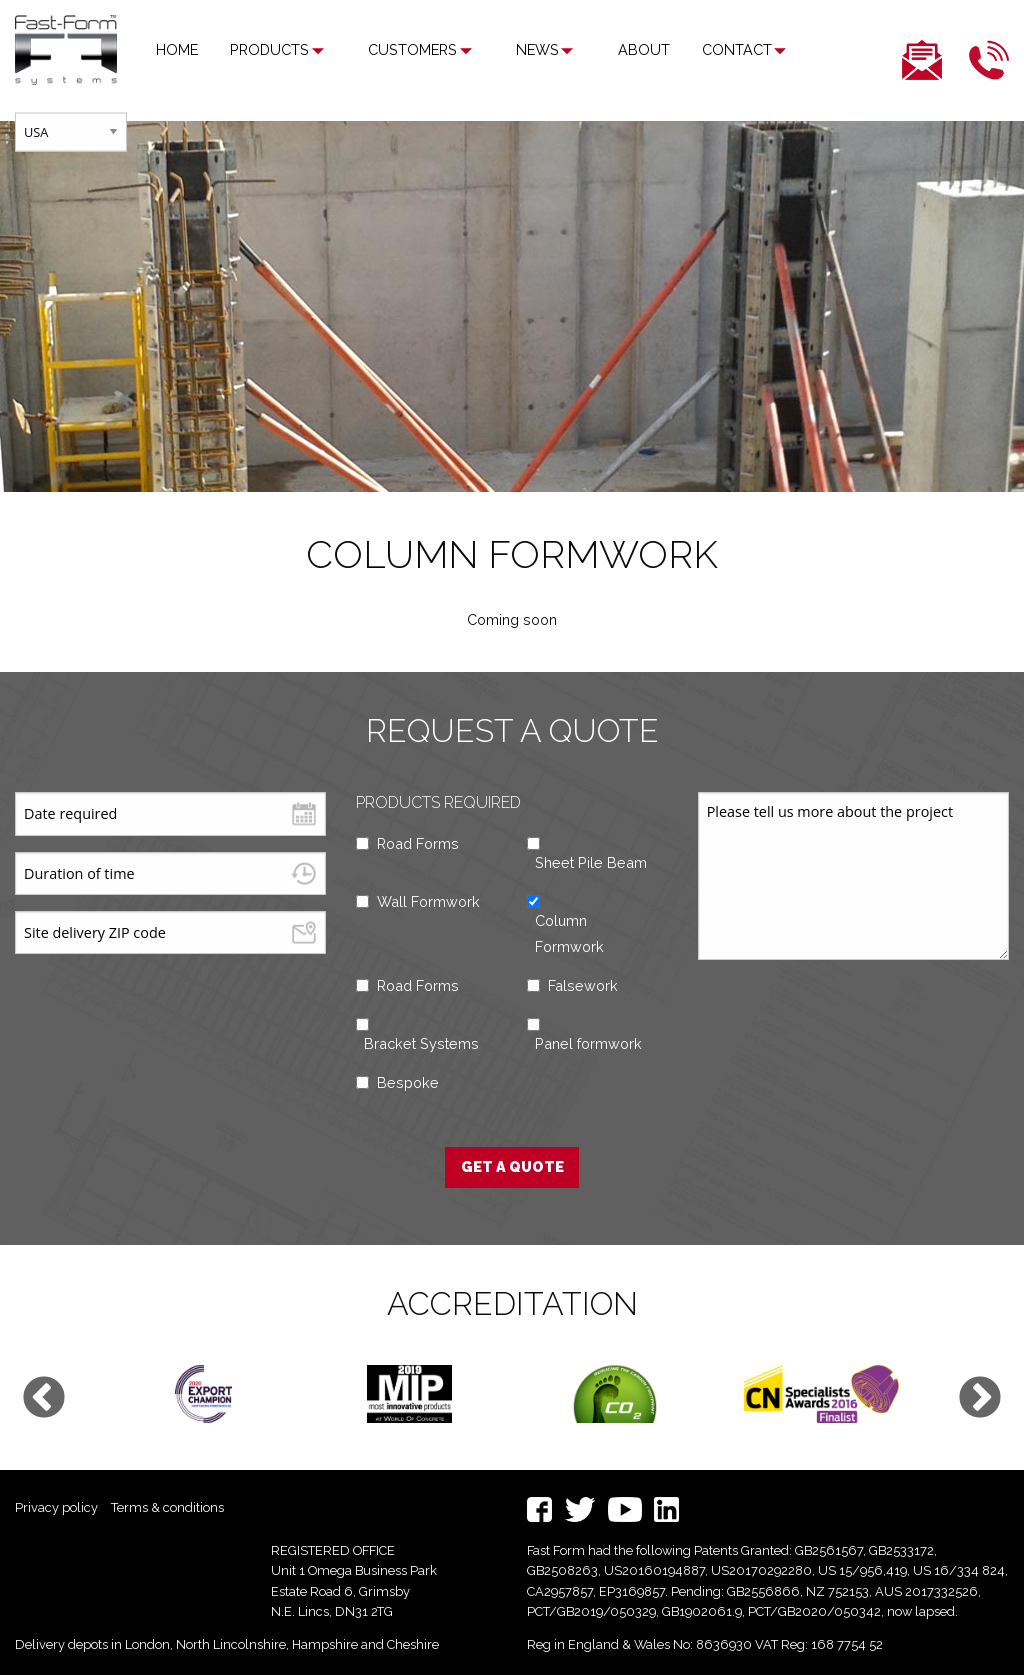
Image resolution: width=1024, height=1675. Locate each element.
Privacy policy (56, 1507)
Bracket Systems (421, 1043)
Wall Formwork (428, 901)
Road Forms (418, 843)
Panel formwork (588, 1043)
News (499, 49)
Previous (44, 1399)
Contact (680, 49)
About (587, 49)
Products (269, 49)
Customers (393, 49)
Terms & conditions (167, 1507)
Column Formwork (569, 933)
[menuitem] (177, 50)
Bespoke (408, 1082)
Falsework (583, 985)
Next (980, 1399)
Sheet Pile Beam (591, 862)
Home (177, 49)
